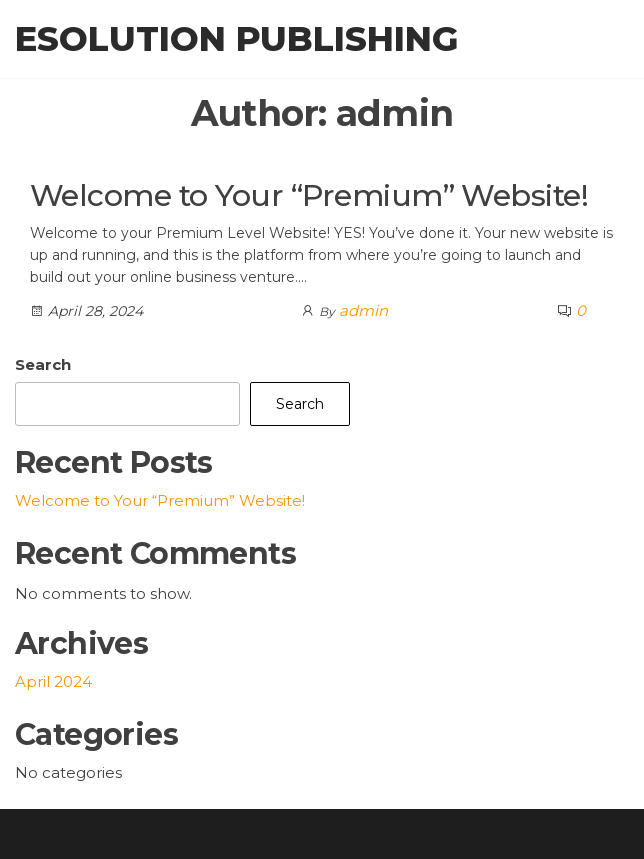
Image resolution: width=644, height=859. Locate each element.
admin (363, 310)
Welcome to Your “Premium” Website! (309, 195)
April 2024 (53, 681)
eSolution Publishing (236, 39)
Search (43, 364)
